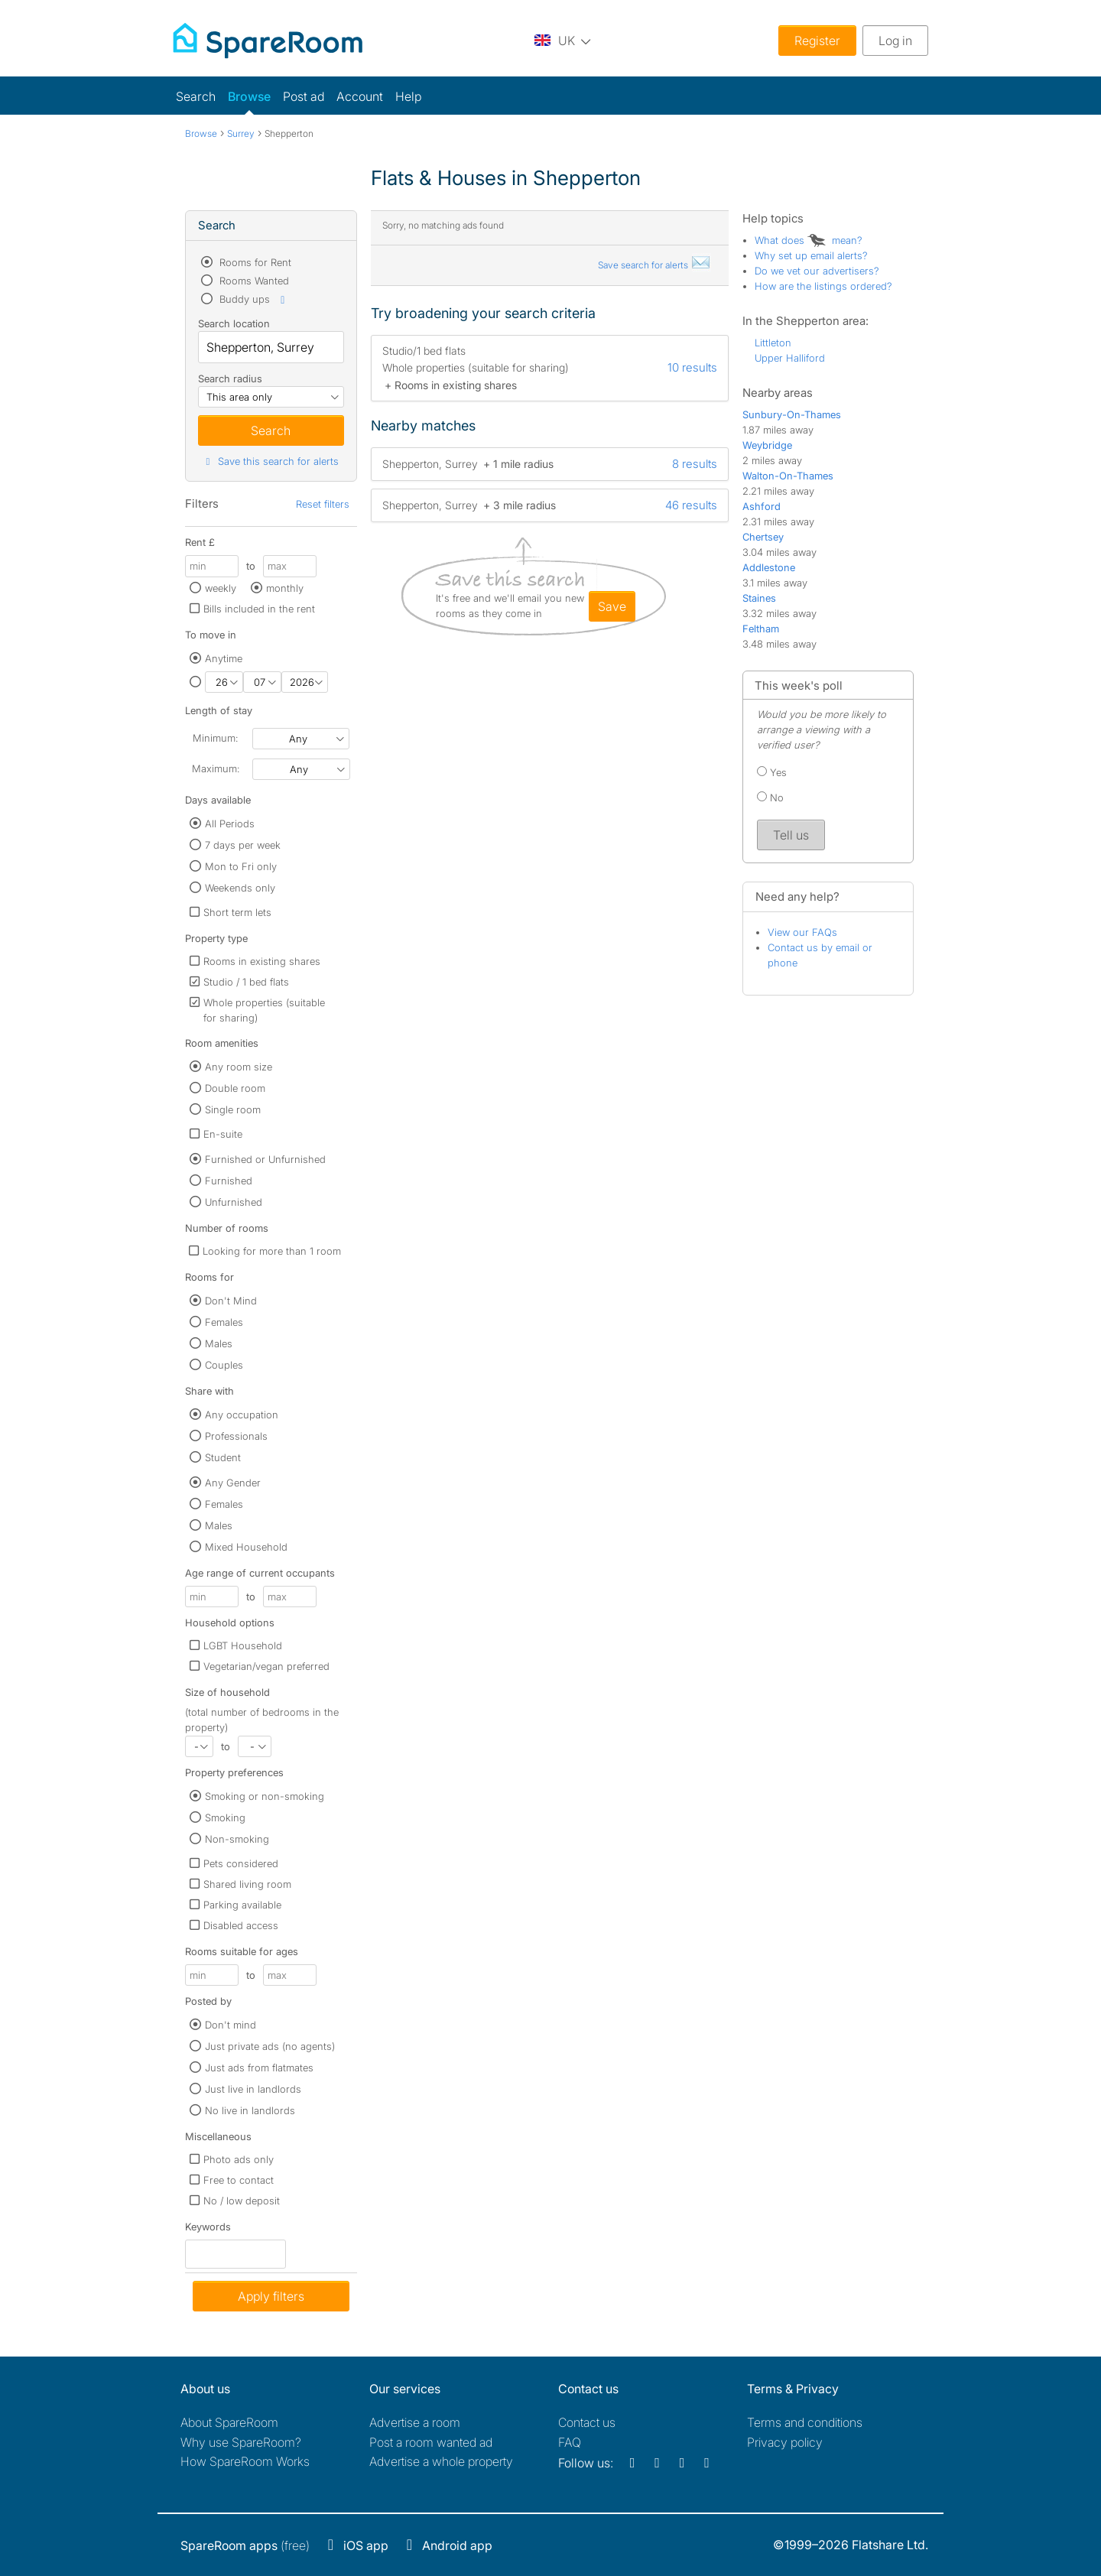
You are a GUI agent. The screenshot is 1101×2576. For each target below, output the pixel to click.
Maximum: (215, 768)
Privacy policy (785, 2442)
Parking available (242, 1905)
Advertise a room (414, 2422)
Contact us (586, 2422)
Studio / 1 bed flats (246, 982)
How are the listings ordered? (823, 286)
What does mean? (808, 240)
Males (218, 1343)
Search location (234, 323)
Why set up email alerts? (811, 255)
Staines (759, 598)
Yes (772, 772)
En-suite (222, 1134)
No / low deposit (241, 2200)
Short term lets (237, 912)
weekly (220, 588)
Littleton (773, 342)
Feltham (760, 628)
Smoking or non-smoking (264, 1796)
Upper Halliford (790, 358)
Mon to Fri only (241, 866)
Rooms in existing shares (261, 961)
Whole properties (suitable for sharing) (264, 1010)
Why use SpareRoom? (240, 2442)
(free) (245, 2545)
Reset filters (322, 504)
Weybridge (767, 445)
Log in (895, 40)
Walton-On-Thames (787, 475)
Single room (233, 1109)
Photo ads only (238, 2159)
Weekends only (240, 888)
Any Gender (233, 1482)
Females (224, 1322)
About (229, 2422)
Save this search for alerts (270, 461)
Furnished (228, 1180)
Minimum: (215, 738)
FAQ (569, 2442)
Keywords (208, 2230)
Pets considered (240, 1863)
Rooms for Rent (253, 262)
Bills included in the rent (259, 609)
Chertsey (763, 537)
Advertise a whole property (441, 2461)
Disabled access (240, 1925)
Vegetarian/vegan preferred (266, 1666)
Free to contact (238, 2180)
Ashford (761, 506)
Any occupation (241, 1414)
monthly (285, 588)
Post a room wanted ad (430, 2442)
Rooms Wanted (252, 280)
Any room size (238, 1067)
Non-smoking (237, 1839)
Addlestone (768, 567)
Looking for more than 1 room (272, 1251)
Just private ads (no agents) (270, 2046)
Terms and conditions (804, 2422)
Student (223, 1457)
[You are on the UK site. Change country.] (563, 40)
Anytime (223, 658)
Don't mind (230, 2025)
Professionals (236, 1436)
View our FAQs (802, 932)
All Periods (230, 823)
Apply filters (271, 2296)
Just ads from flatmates (259, 2067)
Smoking (225, 1817)
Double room (235, 1088)
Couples (224, 1365)
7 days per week (243, 845)
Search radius (230, 378)
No (770, 797)
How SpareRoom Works (245, 2461)
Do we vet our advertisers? (817, 271)
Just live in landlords (253, 2089)
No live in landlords (250, 2110)
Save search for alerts (654, 265)
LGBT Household (242, 1645)
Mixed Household (246, 1547)
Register (817, 40)
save (612, 606)
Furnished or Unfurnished (265, 1159)
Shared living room (247, 1884)
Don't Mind (231, 1300)
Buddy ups (253, 299)
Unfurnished (233, 1202)
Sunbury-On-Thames (791, 414)
